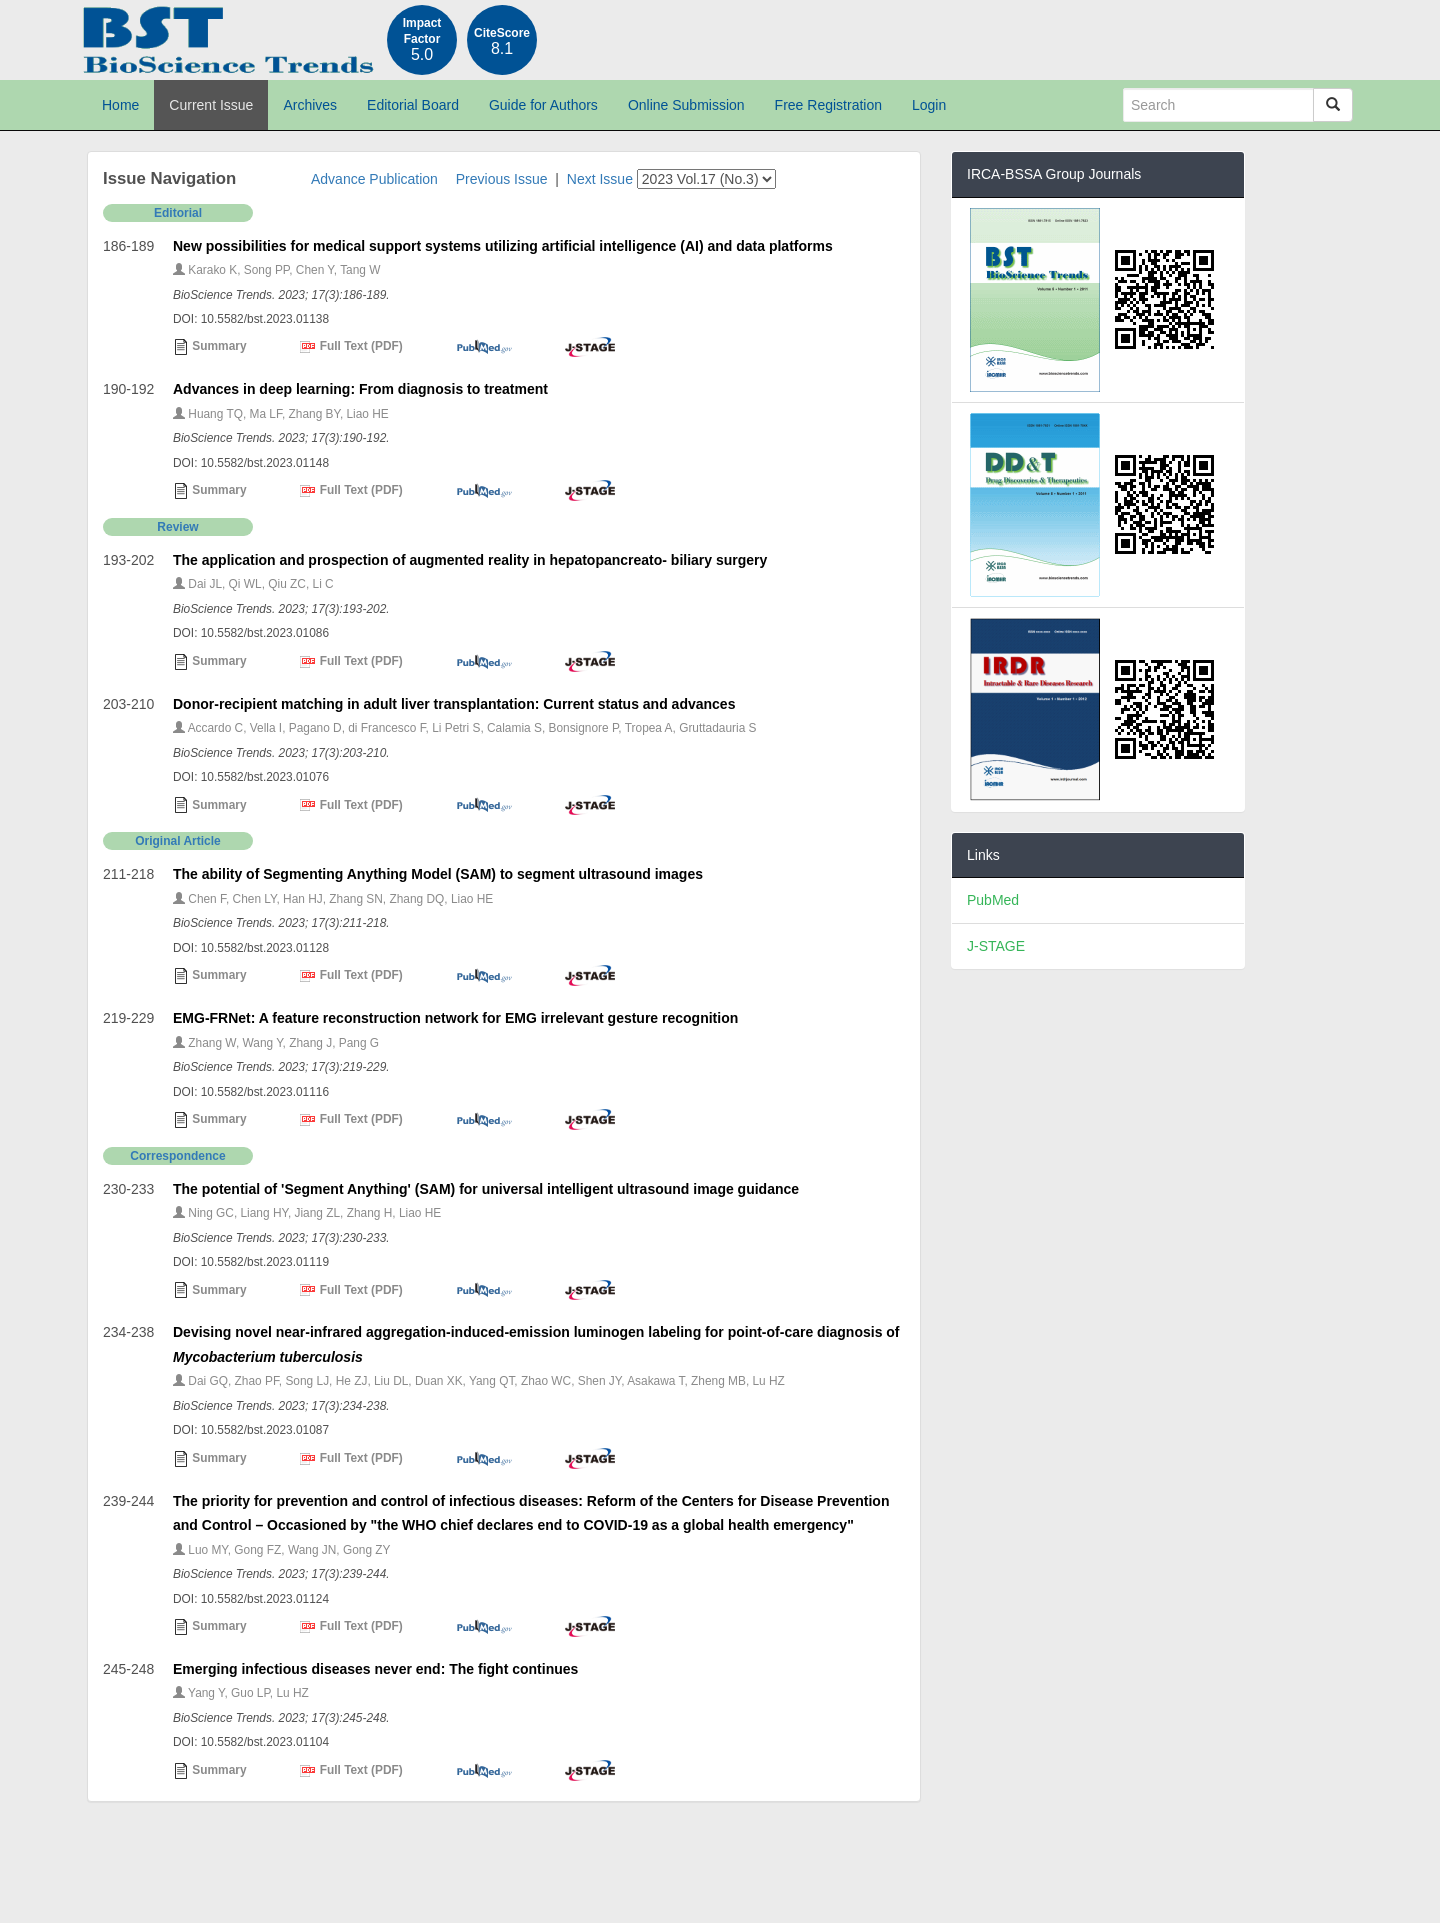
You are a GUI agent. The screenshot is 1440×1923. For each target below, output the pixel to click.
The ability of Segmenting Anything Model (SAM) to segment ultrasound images (438, 874)
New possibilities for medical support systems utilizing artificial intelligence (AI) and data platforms (503, 246)
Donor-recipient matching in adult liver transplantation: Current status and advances (454, 704)
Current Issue (211, 105)
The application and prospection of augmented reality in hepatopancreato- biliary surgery (470, 560)
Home (120, 105)
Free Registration (828, 105)
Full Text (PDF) (351, 347)
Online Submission (686, 105)
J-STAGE (996, 946)
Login (929, 105)
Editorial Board (413, 105)
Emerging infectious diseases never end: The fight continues (375, 1669)
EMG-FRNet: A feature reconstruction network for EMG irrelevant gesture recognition (455, 1018)
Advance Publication (374, 179)
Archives (310, 105)
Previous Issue (502, 179)
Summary (210, 347)
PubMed (993, 900)
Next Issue (600, 179)
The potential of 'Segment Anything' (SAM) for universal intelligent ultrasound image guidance (486, 1189)
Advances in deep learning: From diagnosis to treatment (360, 389)
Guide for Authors (543, 105)
